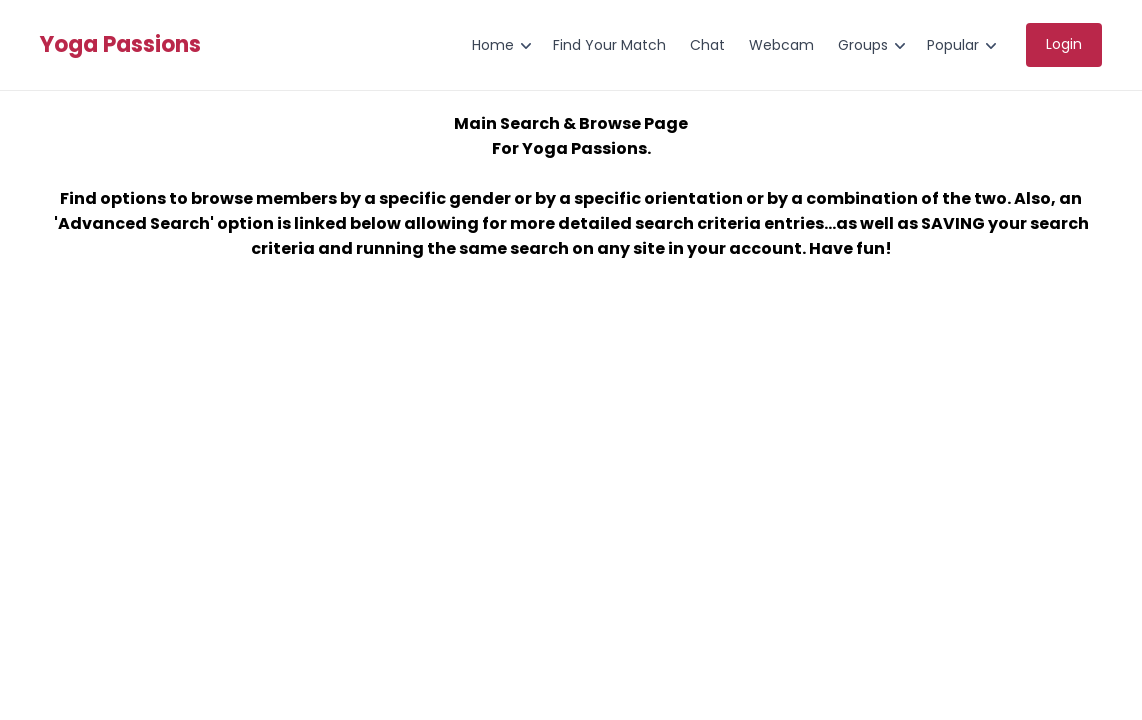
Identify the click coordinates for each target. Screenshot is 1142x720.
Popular (953, 45)
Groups (863, 45)
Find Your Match (609, 45)
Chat (707, 45)
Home (493, 45)
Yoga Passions (120, 45)
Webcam (781, 45)
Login (1064, 44)
